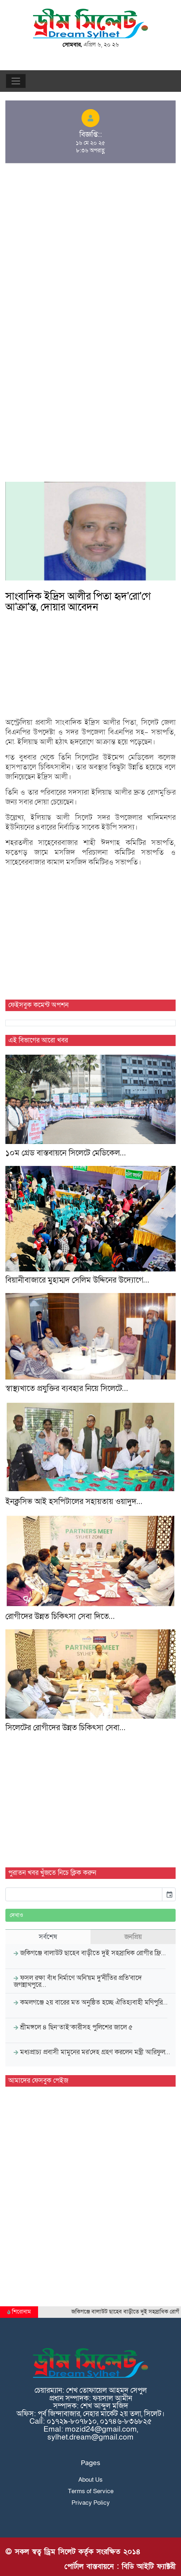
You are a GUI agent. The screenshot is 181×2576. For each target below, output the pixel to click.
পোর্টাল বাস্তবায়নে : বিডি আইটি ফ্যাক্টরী (120, 2566)
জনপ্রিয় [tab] (133, 1937)
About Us (90, 2480)
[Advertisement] (90, 222)
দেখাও (16, 1915)
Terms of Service (90, 2491)
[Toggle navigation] (16, 81)
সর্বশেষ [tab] (48, 1937)
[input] (83, 1894)
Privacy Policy (90, 2503)
